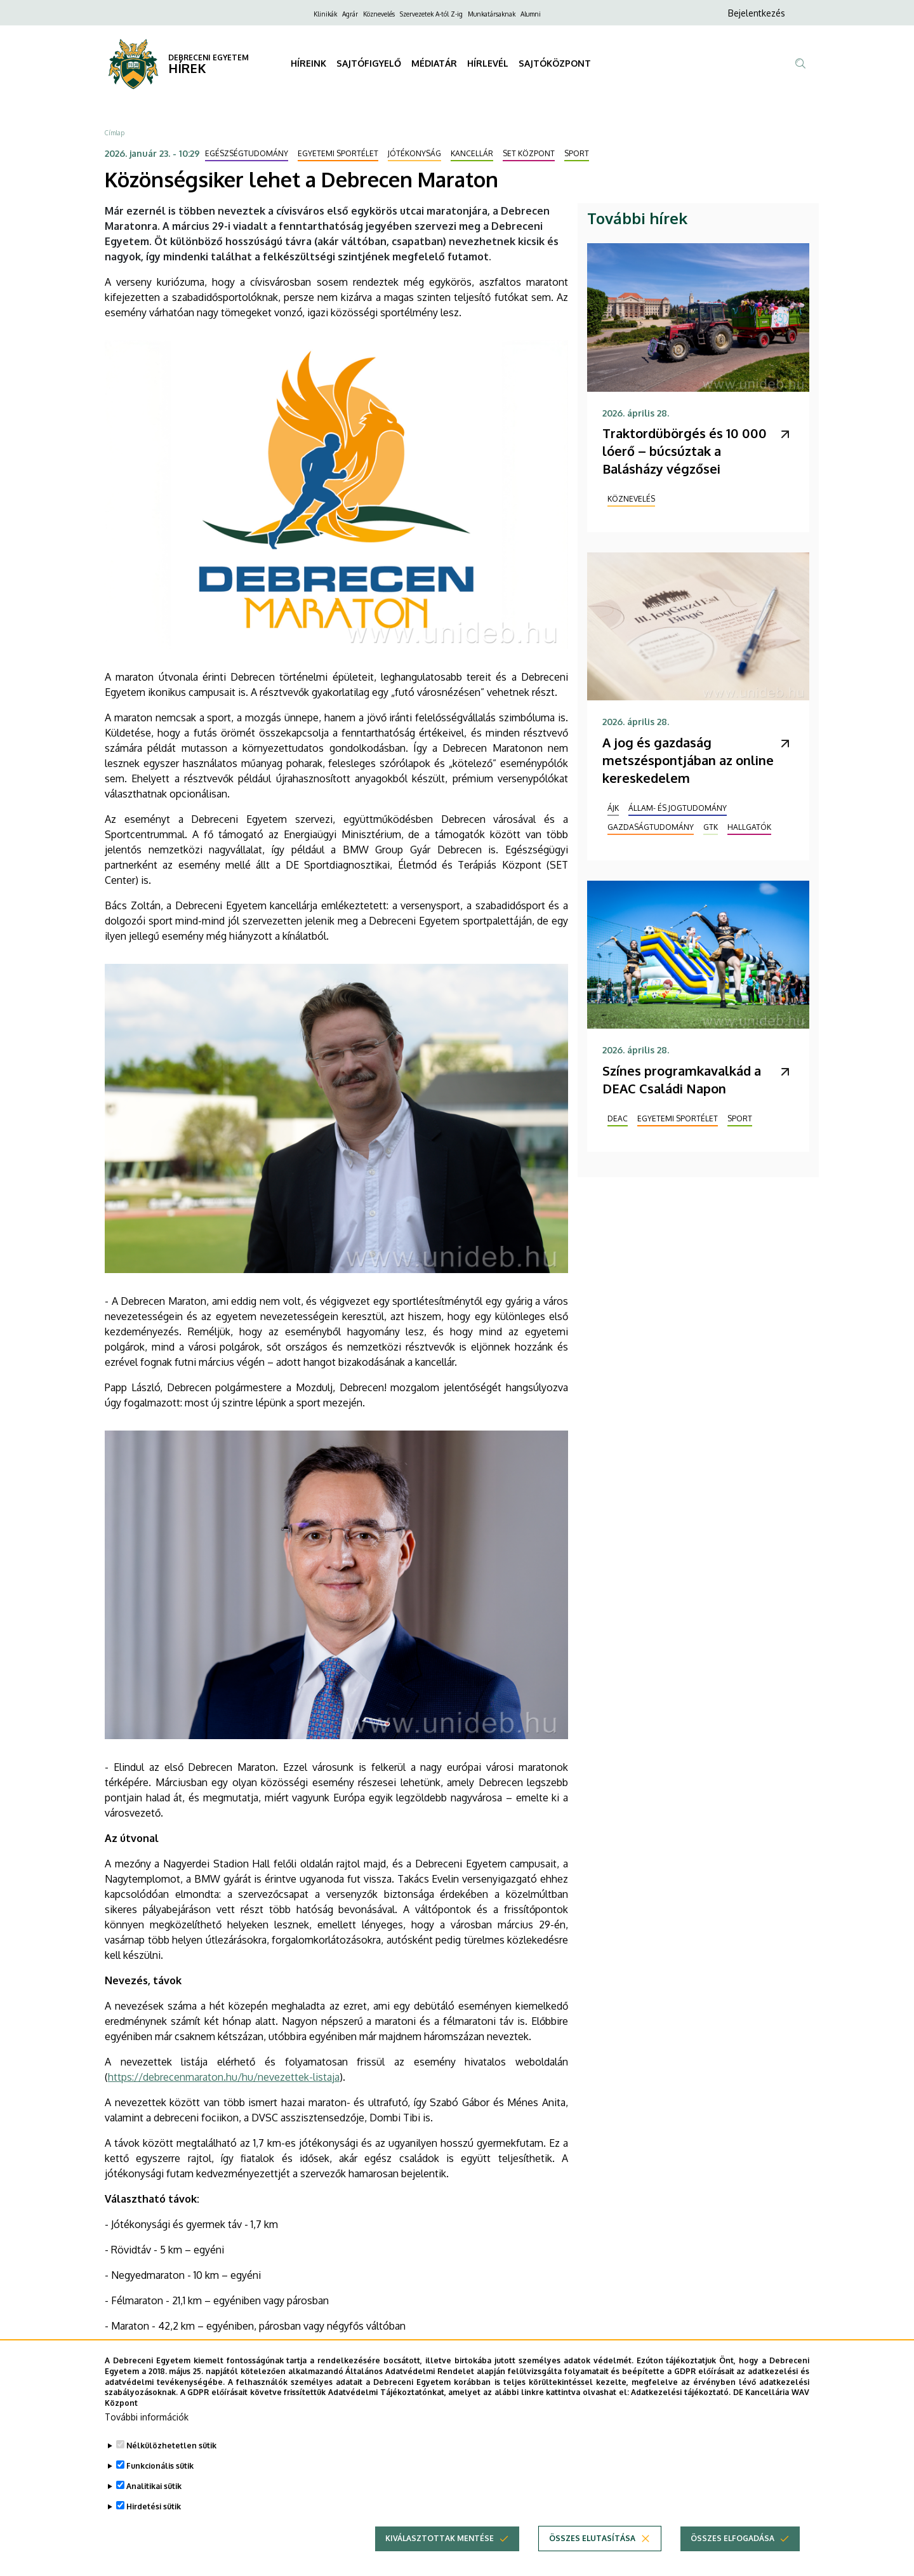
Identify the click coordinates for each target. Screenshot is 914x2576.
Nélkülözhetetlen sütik (171, 2457)
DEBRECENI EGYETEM (208, 57)
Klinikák (325, 14)
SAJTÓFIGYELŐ (368, 63)
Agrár (350, 14)
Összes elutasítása (592, 2550)
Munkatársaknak (491, 14)
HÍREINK (308, 63)
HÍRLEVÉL (487, 63)
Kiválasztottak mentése (439, 2550)
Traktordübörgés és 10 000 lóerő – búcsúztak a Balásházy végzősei (684, 451)
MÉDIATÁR (434, 63)
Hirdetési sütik (153, 2518)
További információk (147, 2429)
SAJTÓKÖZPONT (555, 63)
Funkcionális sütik (160, 2478)
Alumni (530, 14)
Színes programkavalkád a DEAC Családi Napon (681, 1079)
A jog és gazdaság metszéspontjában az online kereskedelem (688, 760)
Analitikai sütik (154, 2498)
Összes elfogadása (732, 2550)
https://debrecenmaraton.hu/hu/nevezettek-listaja (224, 2077)
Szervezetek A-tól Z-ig (431, 14)
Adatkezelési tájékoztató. (681, 2404)
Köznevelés (379, 14)
